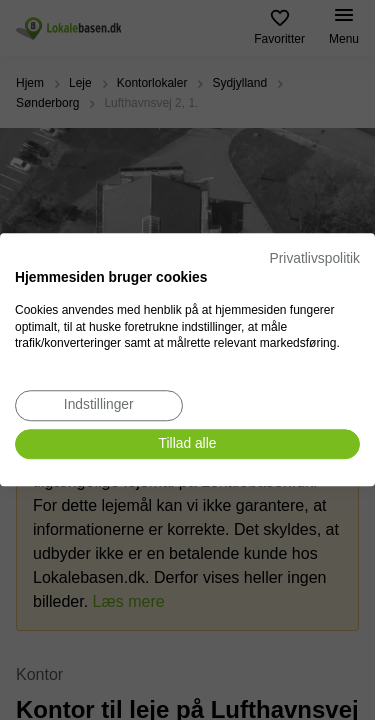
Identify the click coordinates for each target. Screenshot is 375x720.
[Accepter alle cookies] (187, 444)
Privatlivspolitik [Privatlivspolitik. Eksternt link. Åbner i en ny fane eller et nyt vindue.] (315, 258)
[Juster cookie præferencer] (99, 405)
